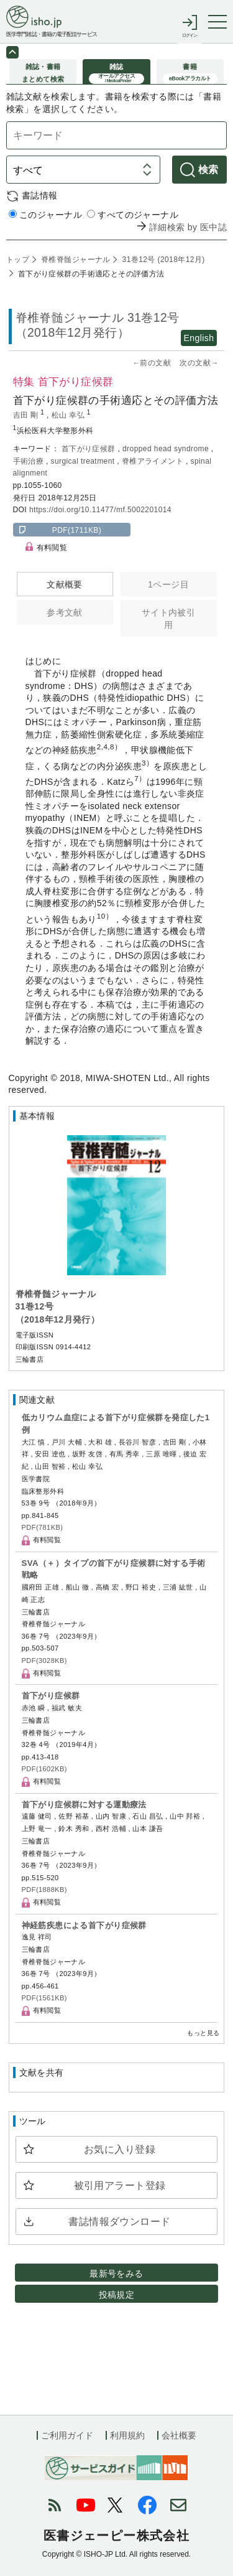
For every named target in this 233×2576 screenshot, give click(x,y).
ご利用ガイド (67, 2435)
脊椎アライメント (154, 461)
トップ (17, 259)
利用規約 (127, 2435)
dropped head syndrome (166, 448)
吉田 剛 (27, 415)
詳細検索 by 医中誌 (188, 227)
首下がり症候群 (90, 448)
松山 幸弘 (69, 415)
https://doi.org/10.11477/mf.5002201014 (100, 509)
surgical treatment (83, 461)
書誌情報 (40, 195)
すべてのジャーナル (132, 215)
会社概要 (179, 2435)
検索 (208, 169)
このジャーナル (45, 215)
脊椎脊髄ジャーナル (75, 259)
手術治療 (29, 461)
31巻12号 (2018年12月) (162, 259)
